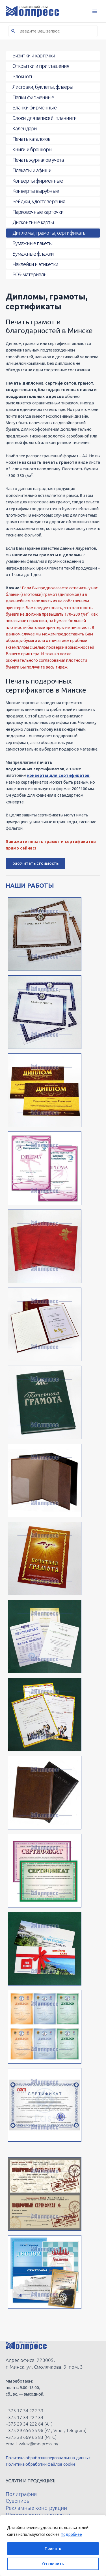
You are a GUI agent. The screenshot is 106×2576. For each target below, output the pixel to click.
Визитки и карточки (33, 55)
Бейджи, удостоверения (38, 201)
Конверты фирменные (37, 181)
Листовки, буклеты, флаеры (42, 87)
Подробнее (71, 2534)
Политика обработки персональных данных (48, 2457)
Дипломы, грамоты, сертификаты (49, 233)
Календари (24, 128)
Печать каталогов (31, 139)
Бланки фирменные (34, 107)
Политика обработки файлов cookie (40, 2464)
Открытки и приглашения (40, 66)
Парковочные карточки (38, 212)
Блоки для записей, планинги (44, 118)
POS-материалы (29, 274)
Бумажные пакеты (32, 243)
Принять (53, 2548)
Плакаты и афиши (32, 170)
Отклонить (53, 2564)
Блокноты (23, 76)
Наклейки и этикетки (35, 264)
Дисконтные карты (33, 222)
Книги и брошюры (32, 149)
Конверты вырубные (35, 191)
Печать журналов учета (38, 160)
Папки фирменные (33, 97)
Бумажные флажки (33, 253)
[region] (53, 2545)
